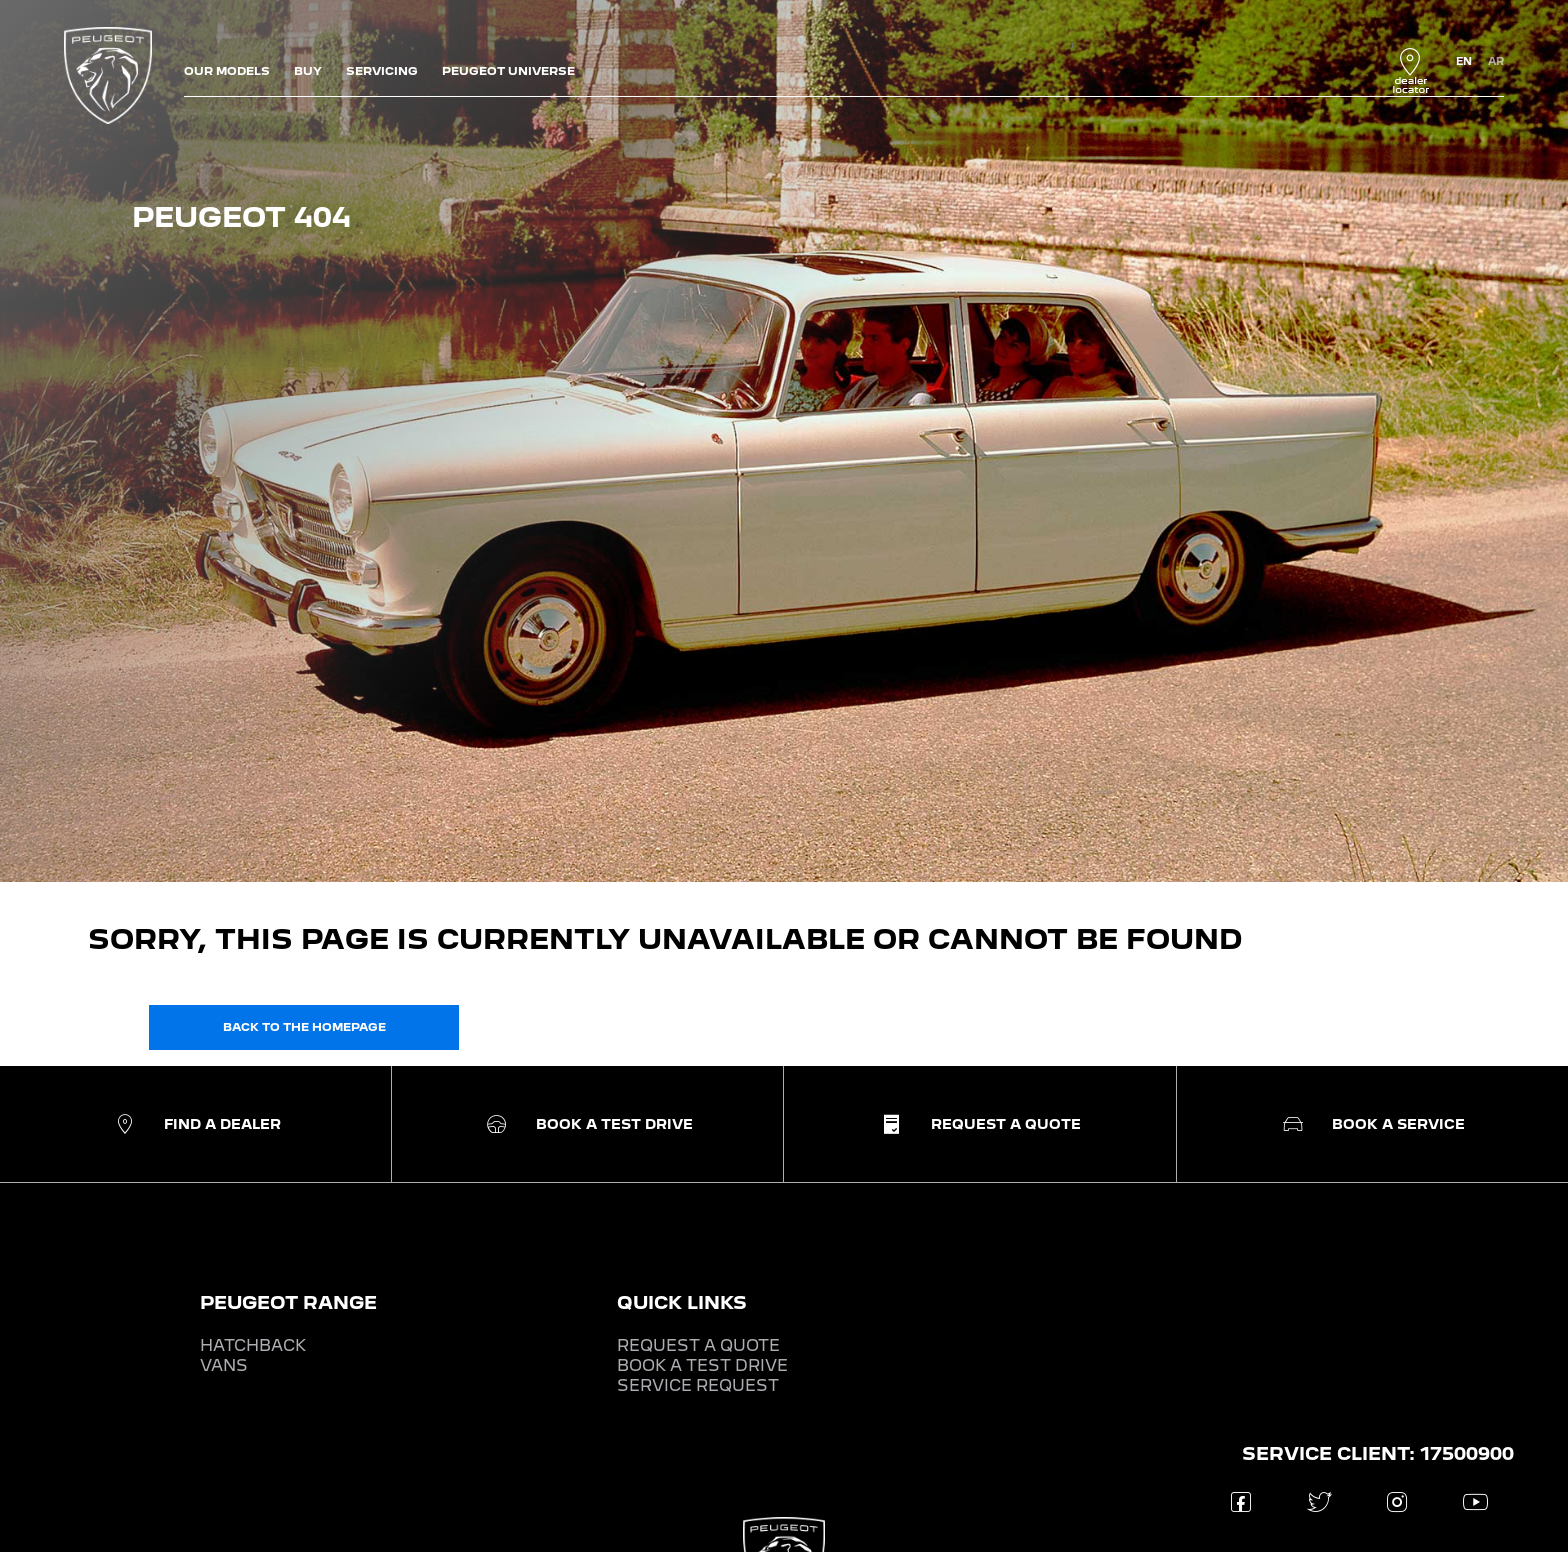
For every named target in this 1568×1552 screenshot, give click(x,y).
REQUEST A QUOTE (698, 1345)
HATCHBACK (253, 1345)
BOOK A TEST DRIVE (702, 1365)
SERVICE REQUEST (698, 1385)
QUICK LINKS (682, 1302)
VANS (224, 1365)
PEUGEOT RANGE (288, 1302)
